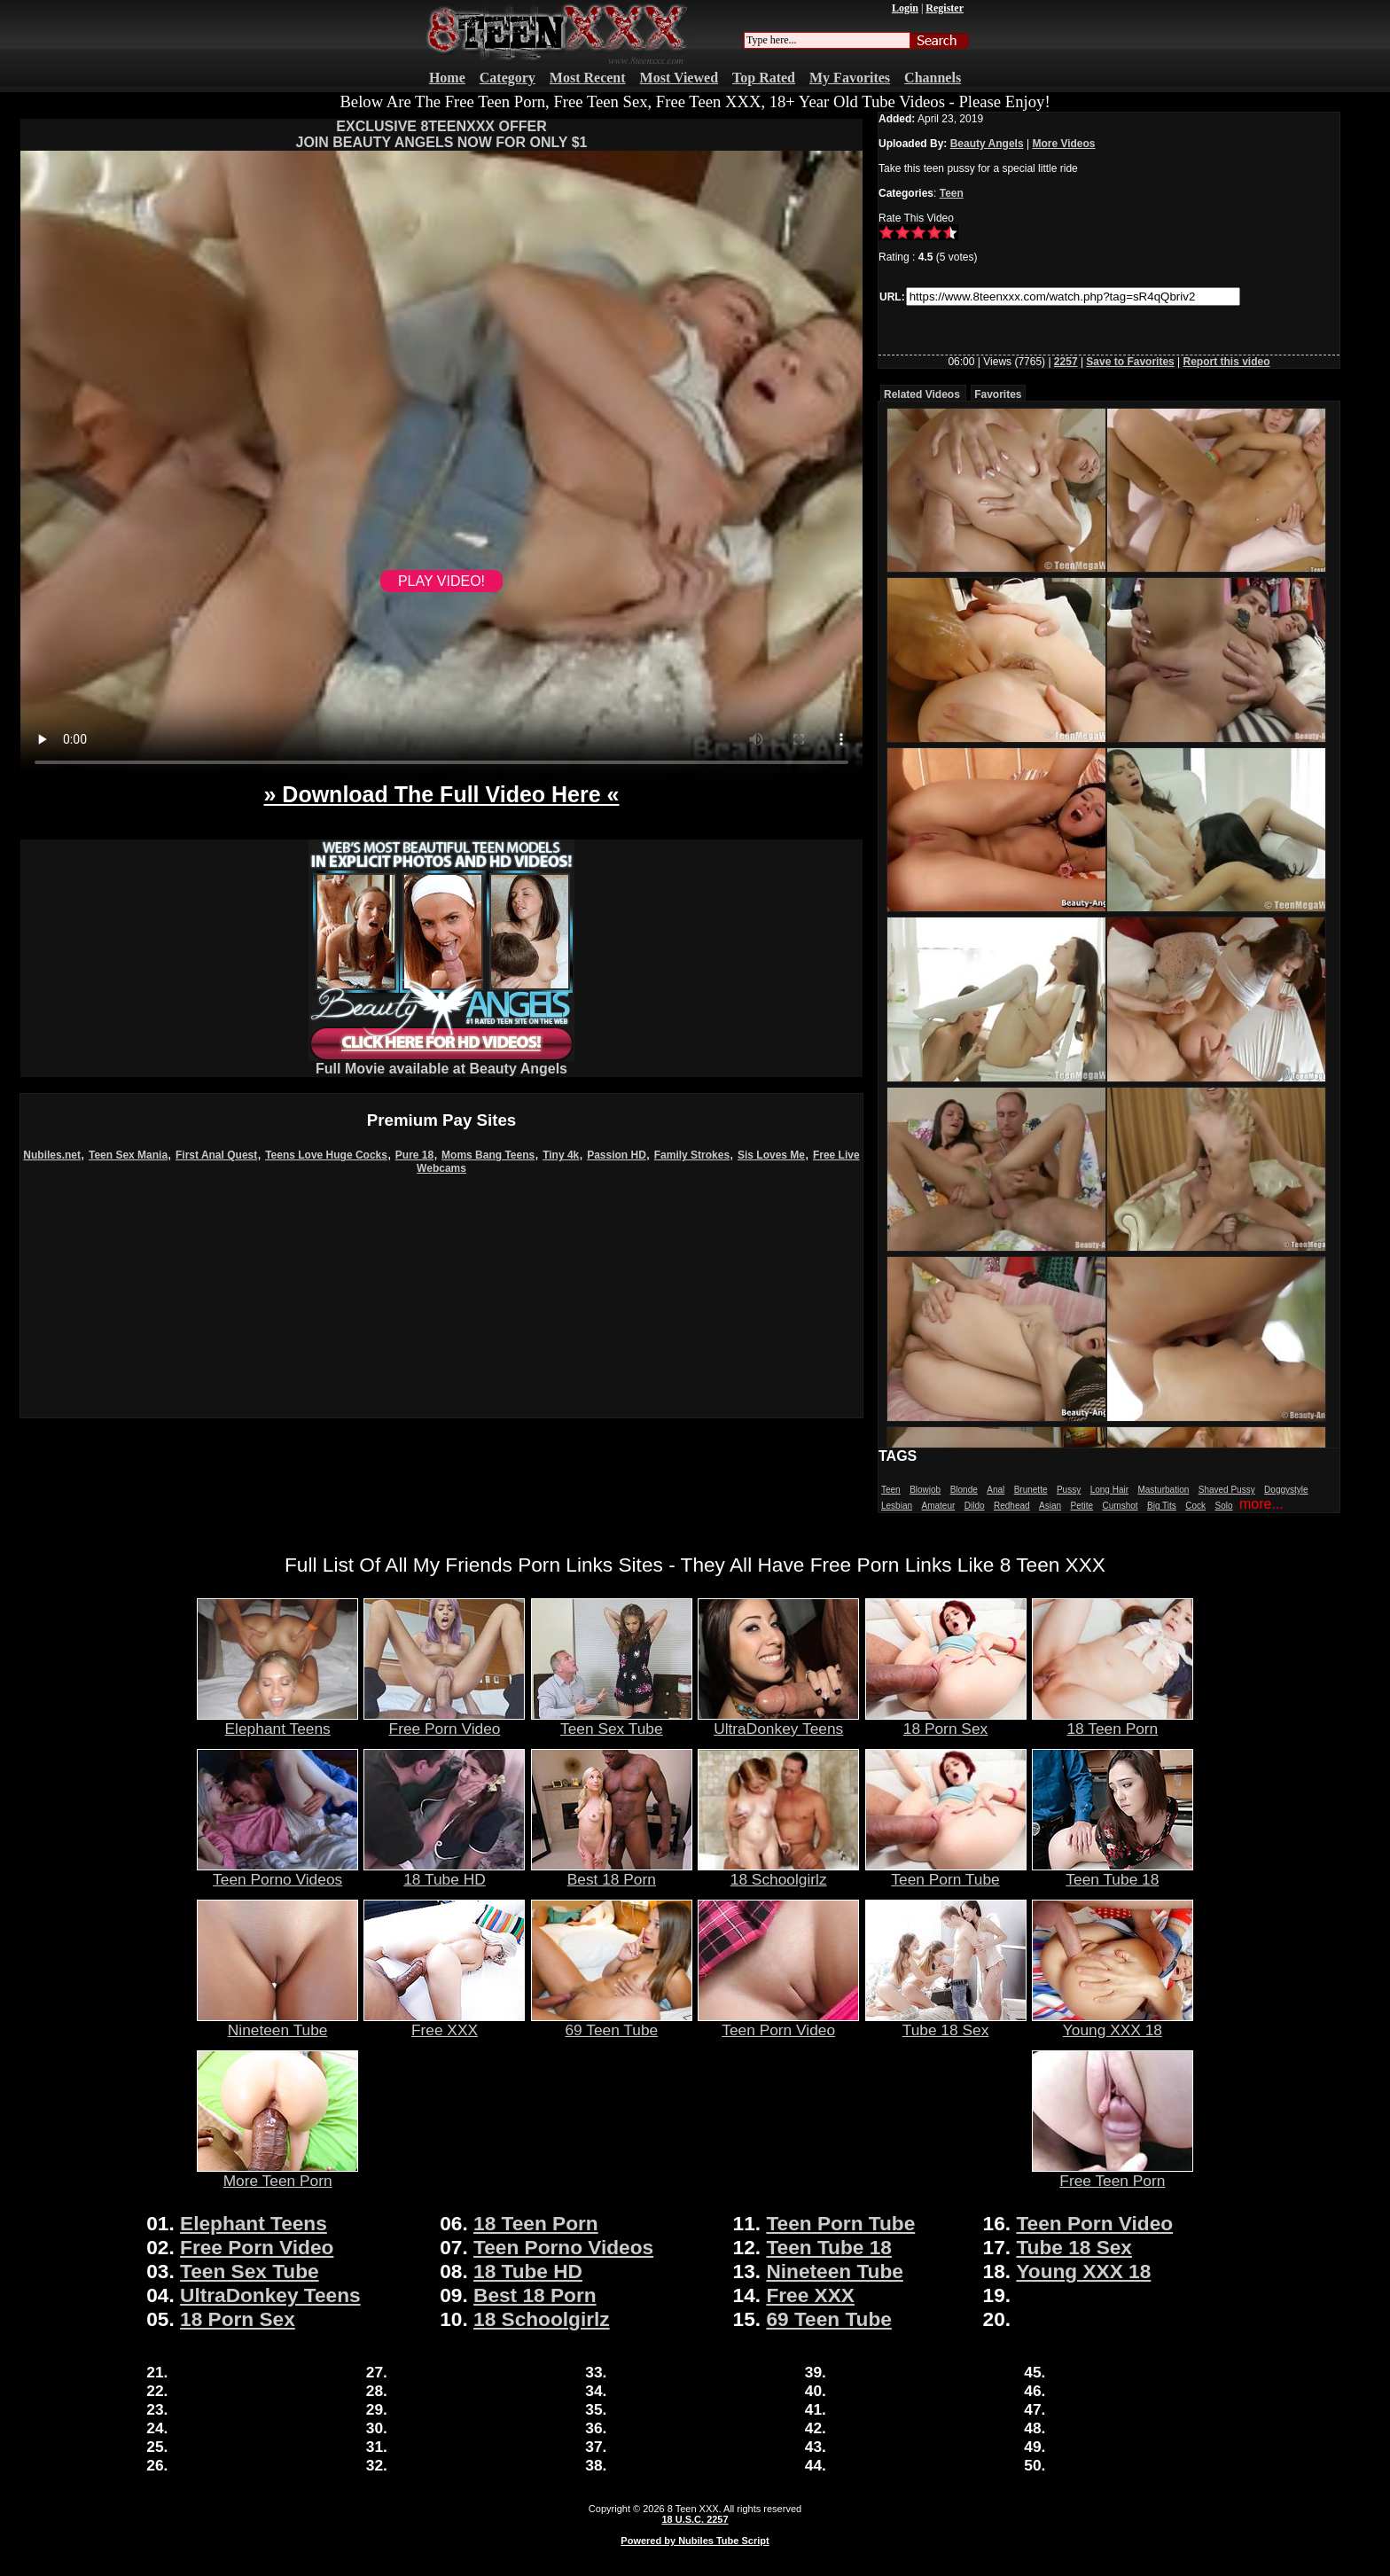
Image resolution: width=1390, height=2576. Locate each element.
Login (905, 8)
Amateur (938, 1505)
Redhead (1012, 1505)
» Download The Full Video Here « (441, 794)
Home (447, 77)
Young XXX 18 (1112, 2023)
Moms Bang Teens (488, 1155)
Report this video (1226, 361)
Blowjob (925, 1490)
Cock (1195, 1505)
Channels (932, 77)
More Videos (1063, 143)
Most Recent (588, 77)
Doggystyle (1286, 1490)
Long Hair (1109, 1490)
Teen (952, 193)
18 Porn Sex (946, 1721)
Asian (1050, 1505)
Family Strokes (692, 1155)
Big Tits (1161, 1505)
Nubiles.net (52, 1155)
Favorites (997, 394)
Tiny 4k (561, 1155)
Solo (1224, 1505)
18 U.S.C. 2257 (694, 2519)
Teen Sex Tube (611, 1721)
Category (507, 77)
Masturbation (1163, 1490)
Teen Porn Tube (946, 1872)
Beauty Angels (987, 143)
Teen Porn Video (778, 2023)
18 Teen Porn (1112, 1721)
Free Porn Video (444, 1721)
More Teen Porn (277, 2174)
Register (944, 8)
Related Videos (922, 394)
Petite (1082, 1505)
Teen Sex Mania (128, 1155)
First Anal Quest (216, 1155)
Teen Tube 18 (1112, 1872)
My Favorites (849, 77)
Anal (995, 1490)
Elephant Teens (277, 1721)
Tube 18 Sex (946, 2023)
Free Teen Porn (1112, 2174)
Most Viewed (679, 77)
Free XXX (444, 2023)
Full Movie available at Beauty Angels (441, 1062)
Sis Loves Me (771, 1155)
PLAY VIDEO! (441, 581)
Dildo (974, 1505)
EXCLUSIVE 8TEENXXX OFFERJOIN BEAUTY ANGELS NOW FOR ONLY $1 (442, 134)
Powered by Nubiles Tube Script (695, 2540)
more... (1261, 1503)
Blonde (964, 1490)
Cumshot (1120, 1505)
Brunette (1031, 1490)
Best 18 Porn (611, 1872)
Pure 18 (414, 1155)
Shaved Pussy (1227, 1490)
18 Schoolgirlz (778, 1872)
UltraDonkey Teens (778, 1721)
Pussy (1069, 1490)
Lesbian (896, 1505)
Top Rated (763, 77)
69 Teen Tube (611, 2023)
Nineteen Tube (277, 2023)
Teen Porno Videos (277, 1872)
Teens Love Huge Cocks (326, 1155)
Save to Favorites (1130, 361)
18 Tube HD (444, 1872)
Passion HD (616, 1155)
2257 (1066, 361)
